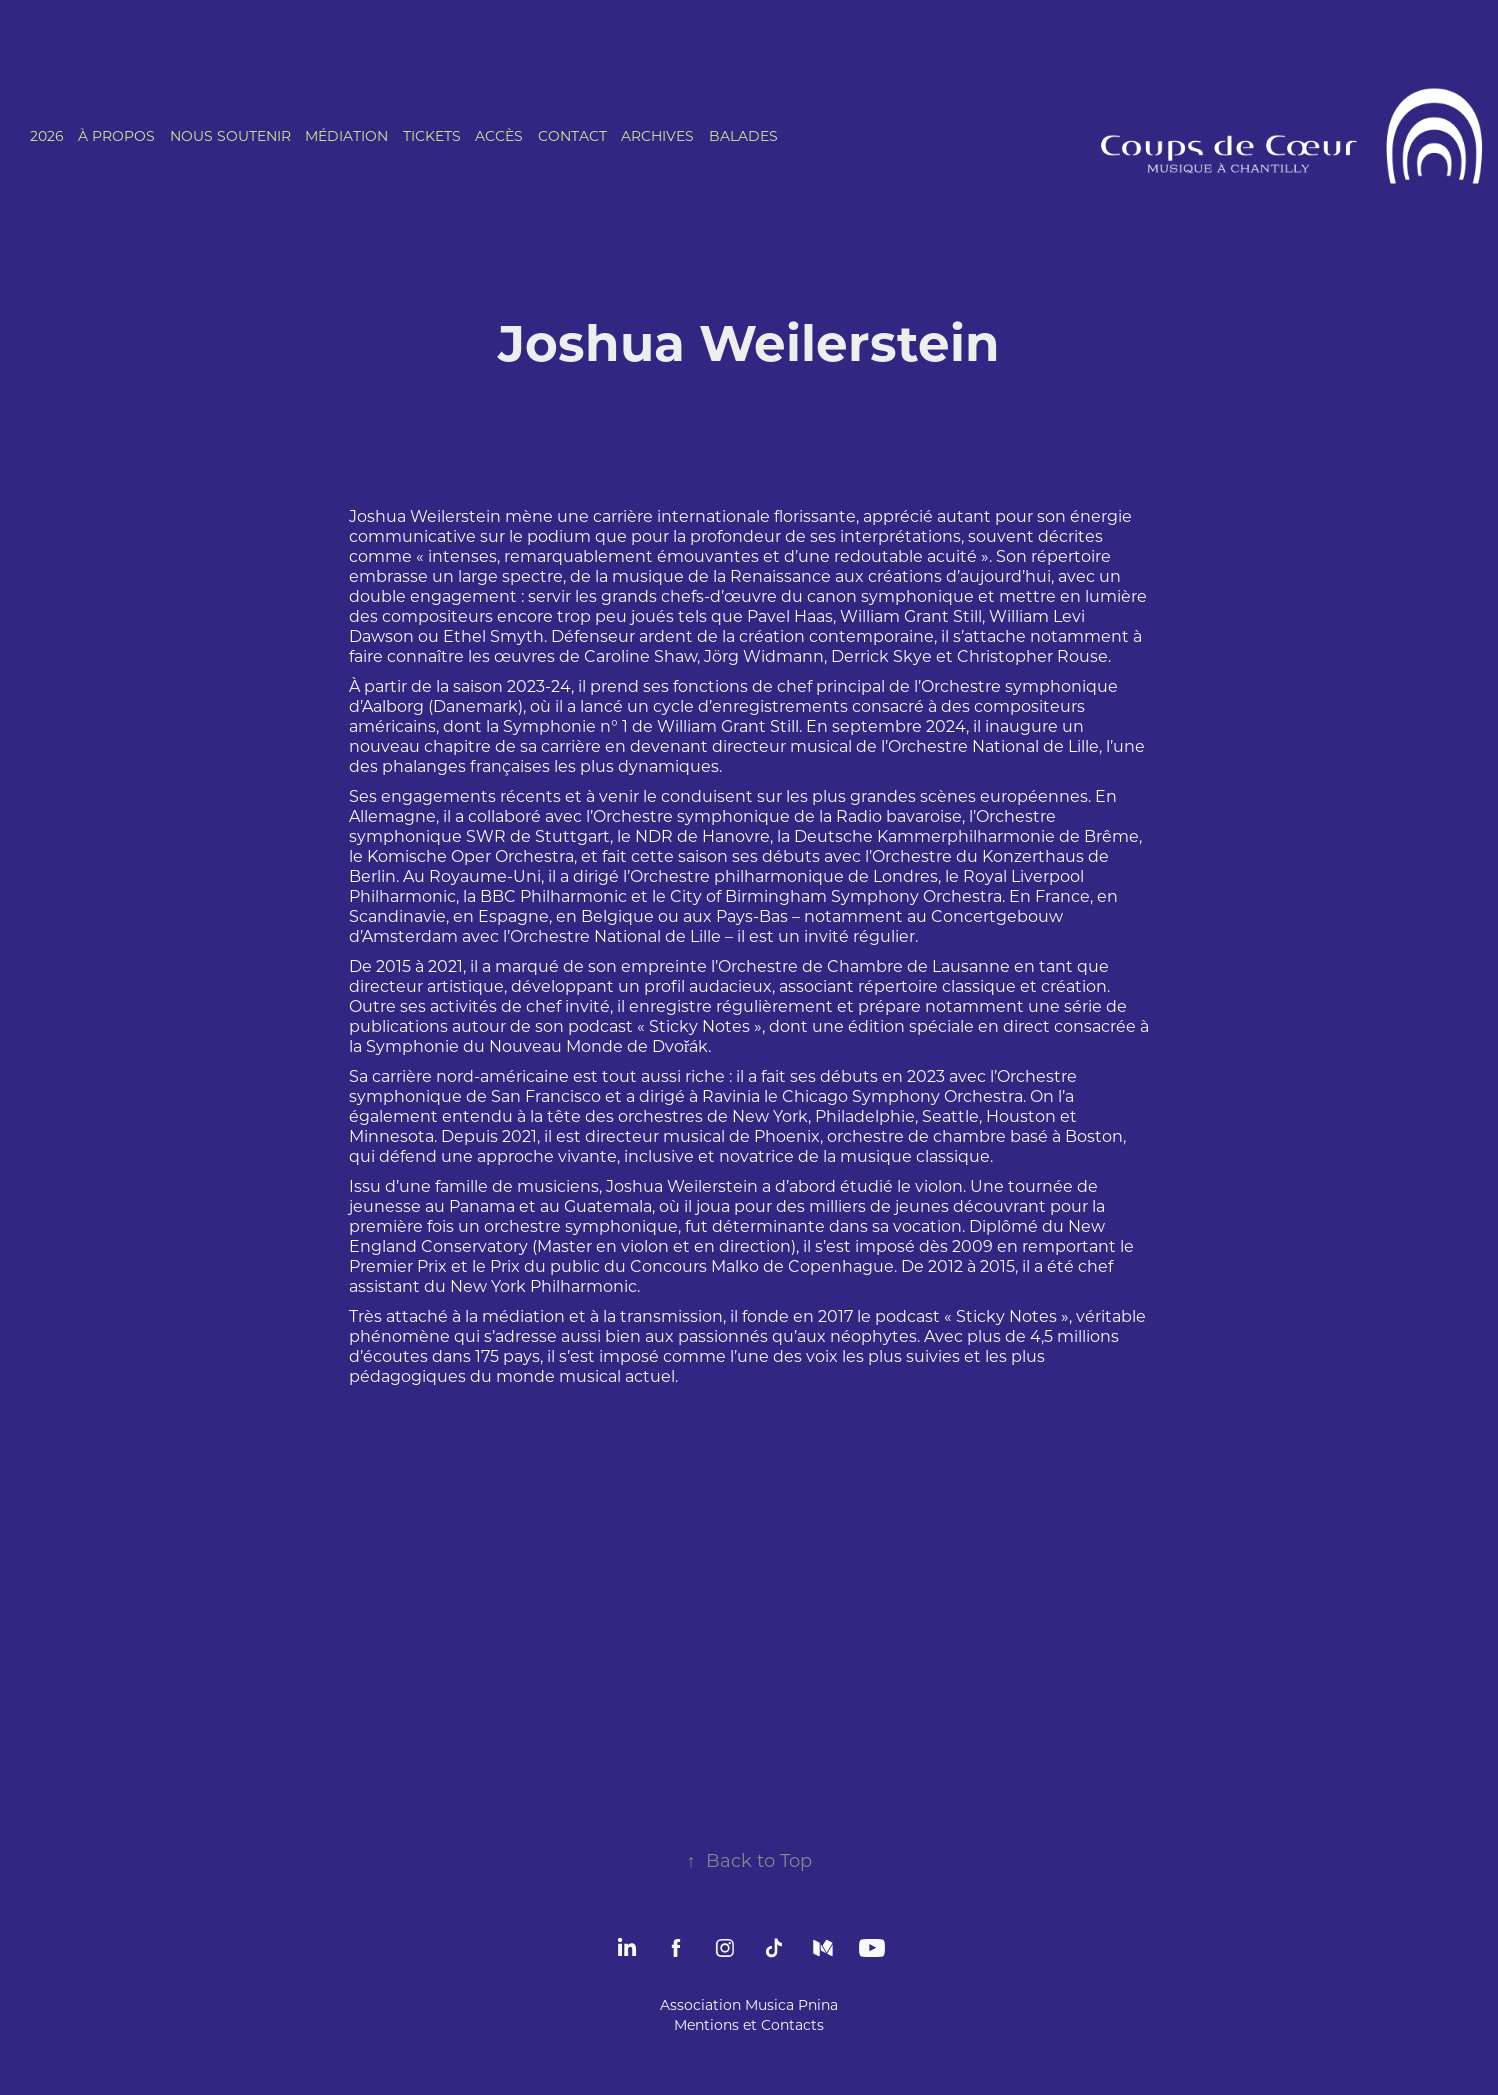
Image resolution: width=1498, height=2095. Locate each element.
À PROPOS (116, 135)
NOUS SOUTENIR (230, 135)
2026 (47, 135)
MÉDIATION (346, 135)
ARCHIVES (657, 135)
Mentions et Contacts (749, 2024)
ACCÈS (499, 135)
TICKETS (432, 135)
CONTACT (572, 135)
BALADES (743, 135)
